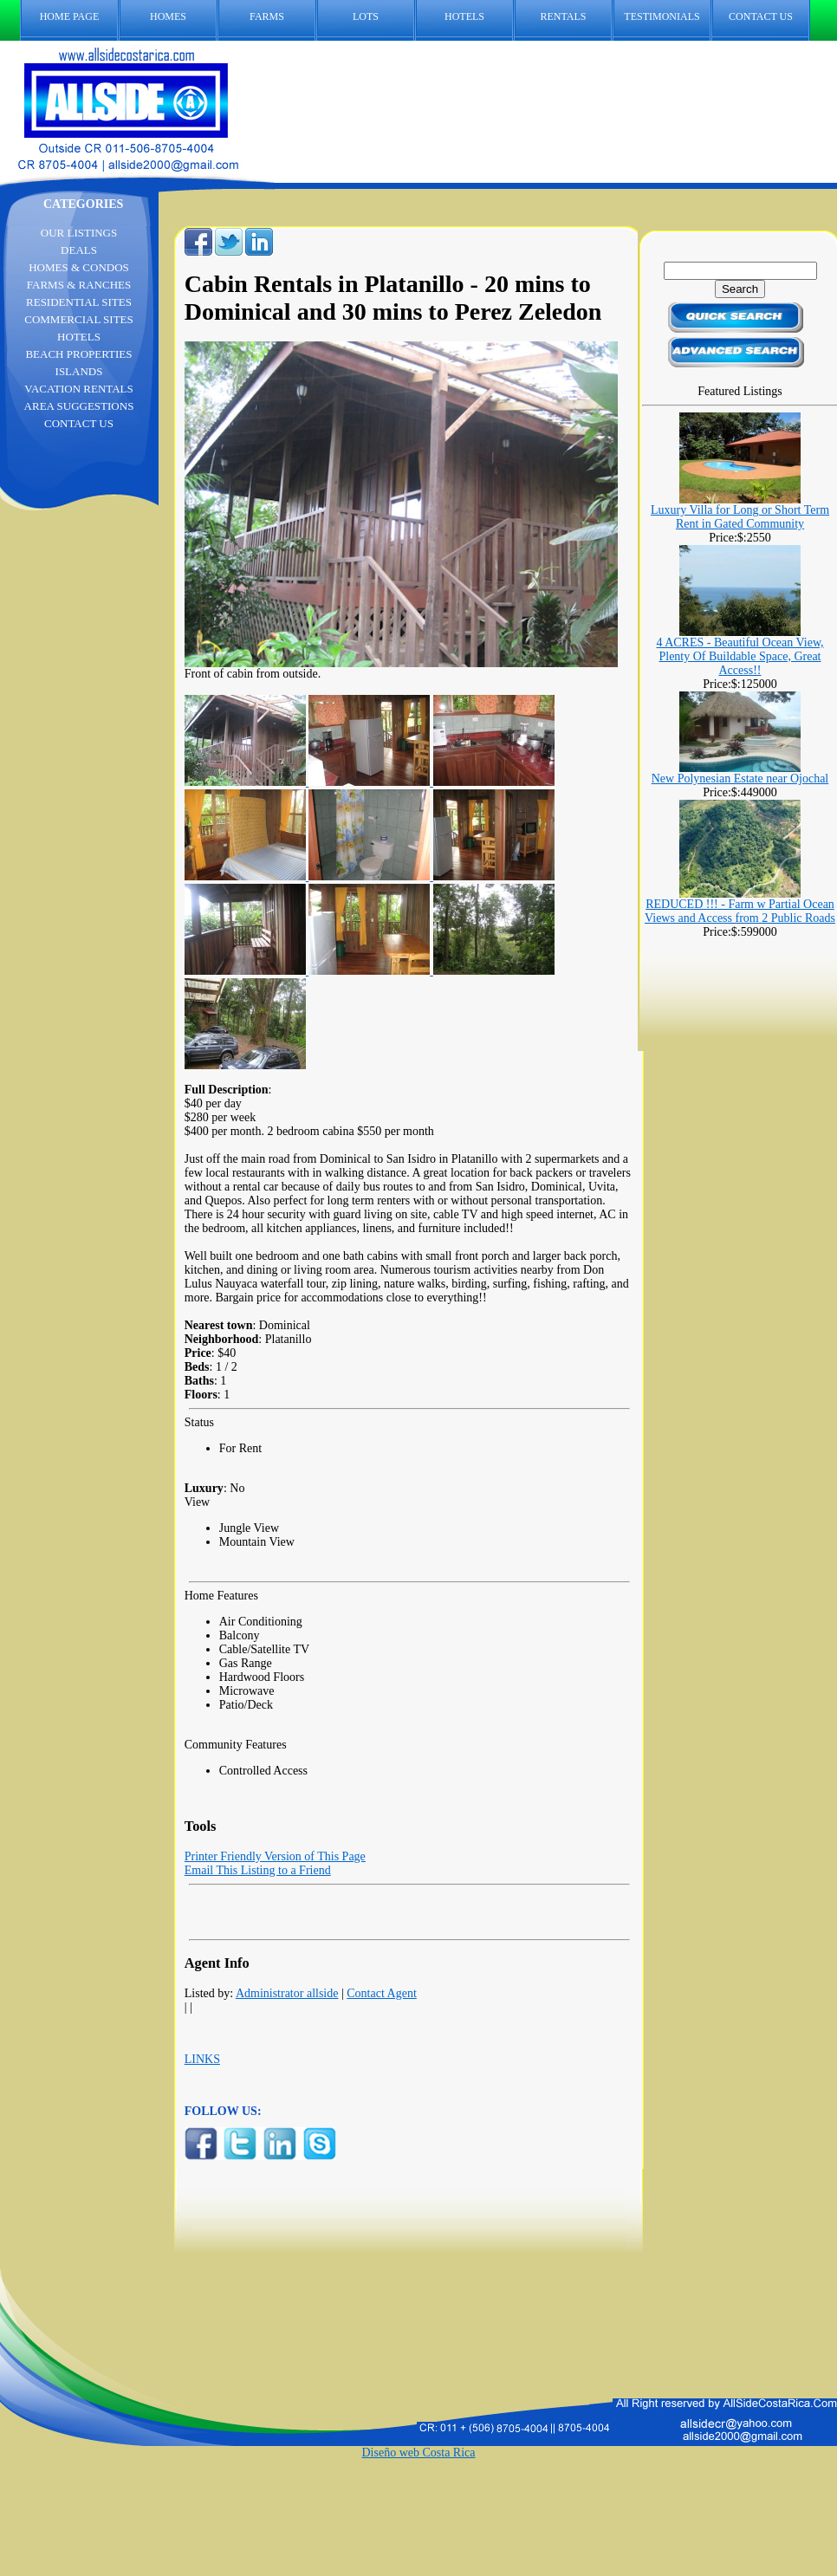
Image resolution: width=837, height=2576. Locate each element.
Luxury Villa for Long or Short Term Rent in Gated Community (740, 516)
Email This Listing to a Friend (258, 1870)
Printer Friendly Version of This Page (275, 1856)
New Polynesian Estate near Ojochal (740, 778)
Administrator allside (287, 1993)
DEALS (79, 249)
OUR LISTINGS (79, 232)
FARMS (267, 16)
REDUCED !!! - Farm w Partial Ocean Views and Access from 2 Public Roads (740, 911)
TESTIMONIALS (661, 16)
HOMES (168, 16)
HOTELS (464, 16)
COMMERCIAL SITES (78, 319)
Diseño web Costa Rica (418, 2452)
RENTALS (563, 16)
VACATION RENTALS (78, 388)
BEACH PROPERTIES (78, 353)
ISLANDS (79, 371)
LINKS (202, 2059)
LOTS (366, 16)
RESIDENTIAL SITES (79, 301)
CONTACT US (769, 16)
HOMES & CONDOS (79, 267)
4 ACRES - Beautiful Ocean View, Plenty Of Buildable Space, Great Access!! (739, 656)
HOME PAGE (70, 16)
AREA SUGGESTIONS (79, 405)
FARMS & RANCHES (79, 284)
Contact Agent (382, 1993)
